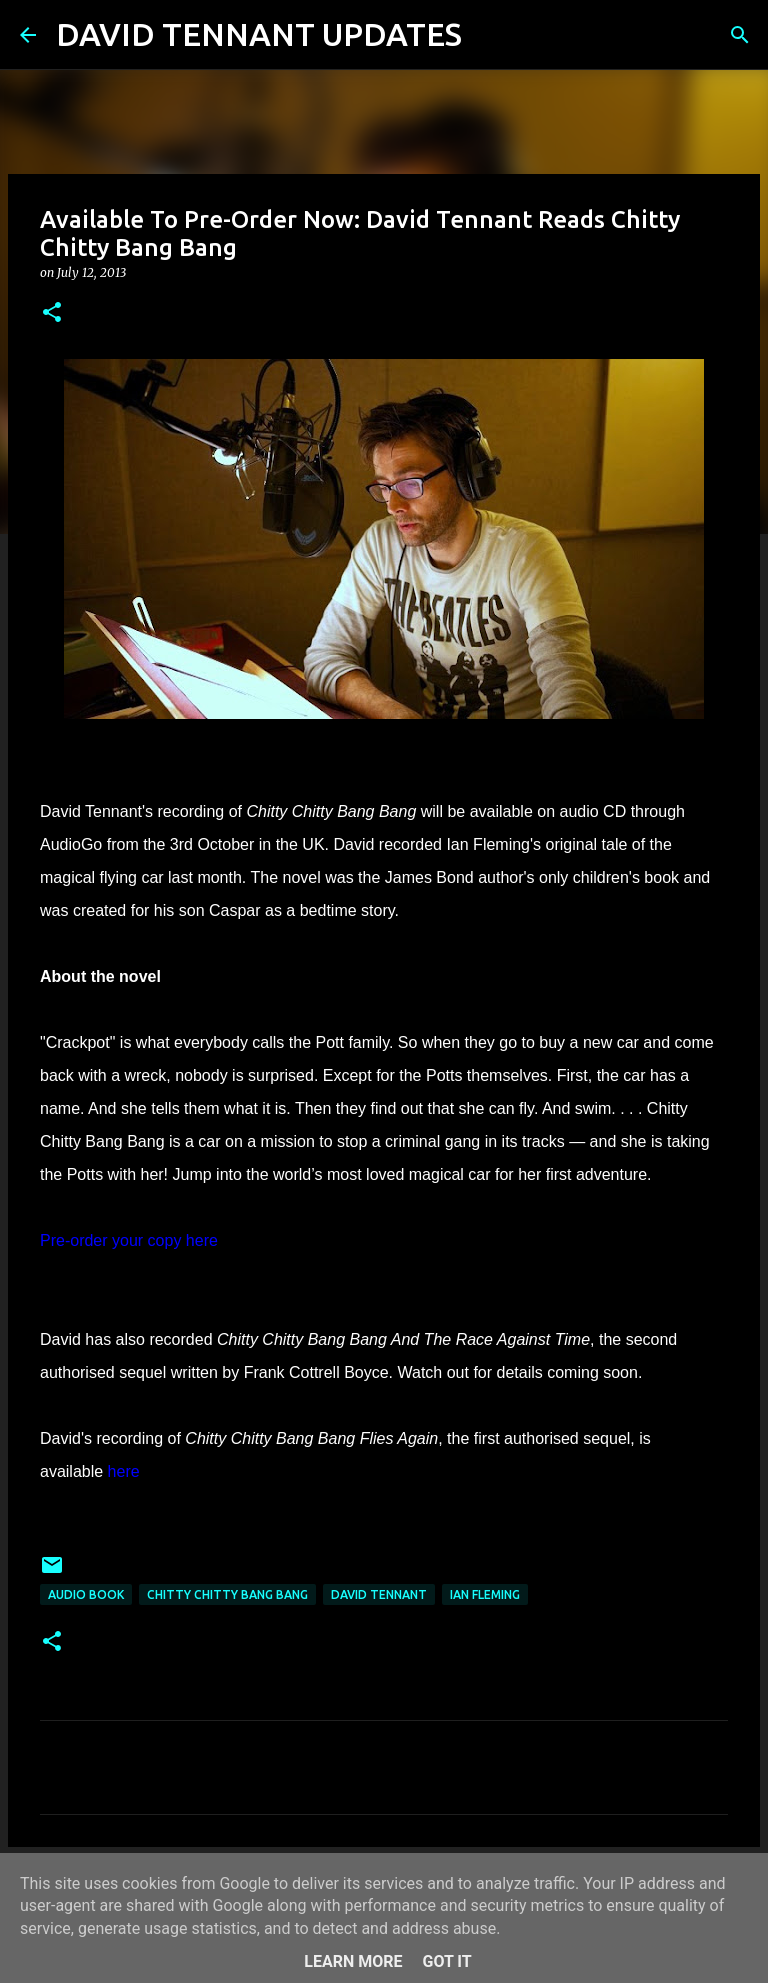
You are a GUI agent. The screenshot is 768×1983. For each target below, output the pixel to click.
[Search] (490, 35)
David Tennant (379, 1594)
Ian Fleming (485, 1594)
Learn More (353, 1961)
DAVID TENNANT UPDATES (259, 34)
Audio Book (86, 1594)
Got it (446, 1961)
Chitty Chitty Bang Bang (227, 1594)
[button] (52, 313)
